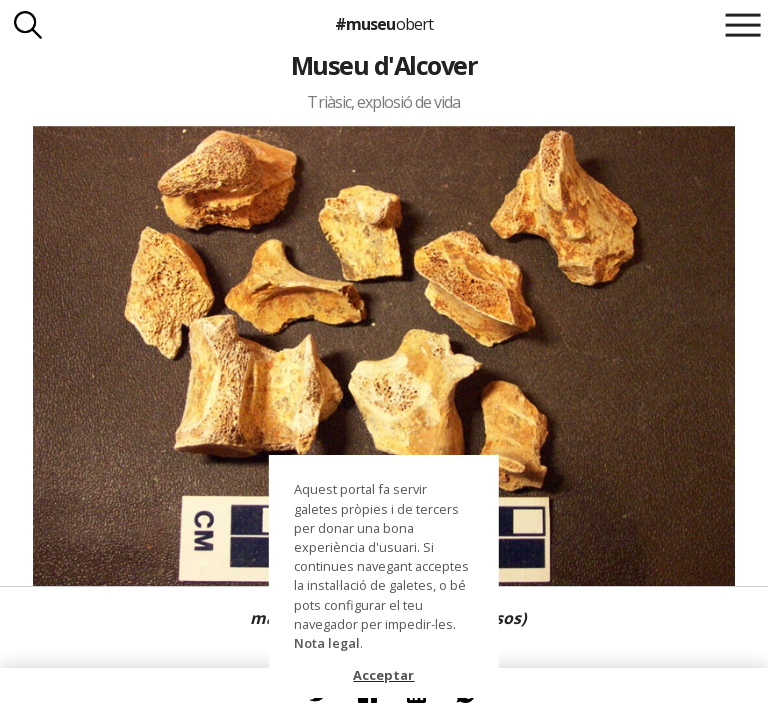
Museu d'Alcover (384, 65)
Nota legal (327, 643)
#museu (383, 24)
